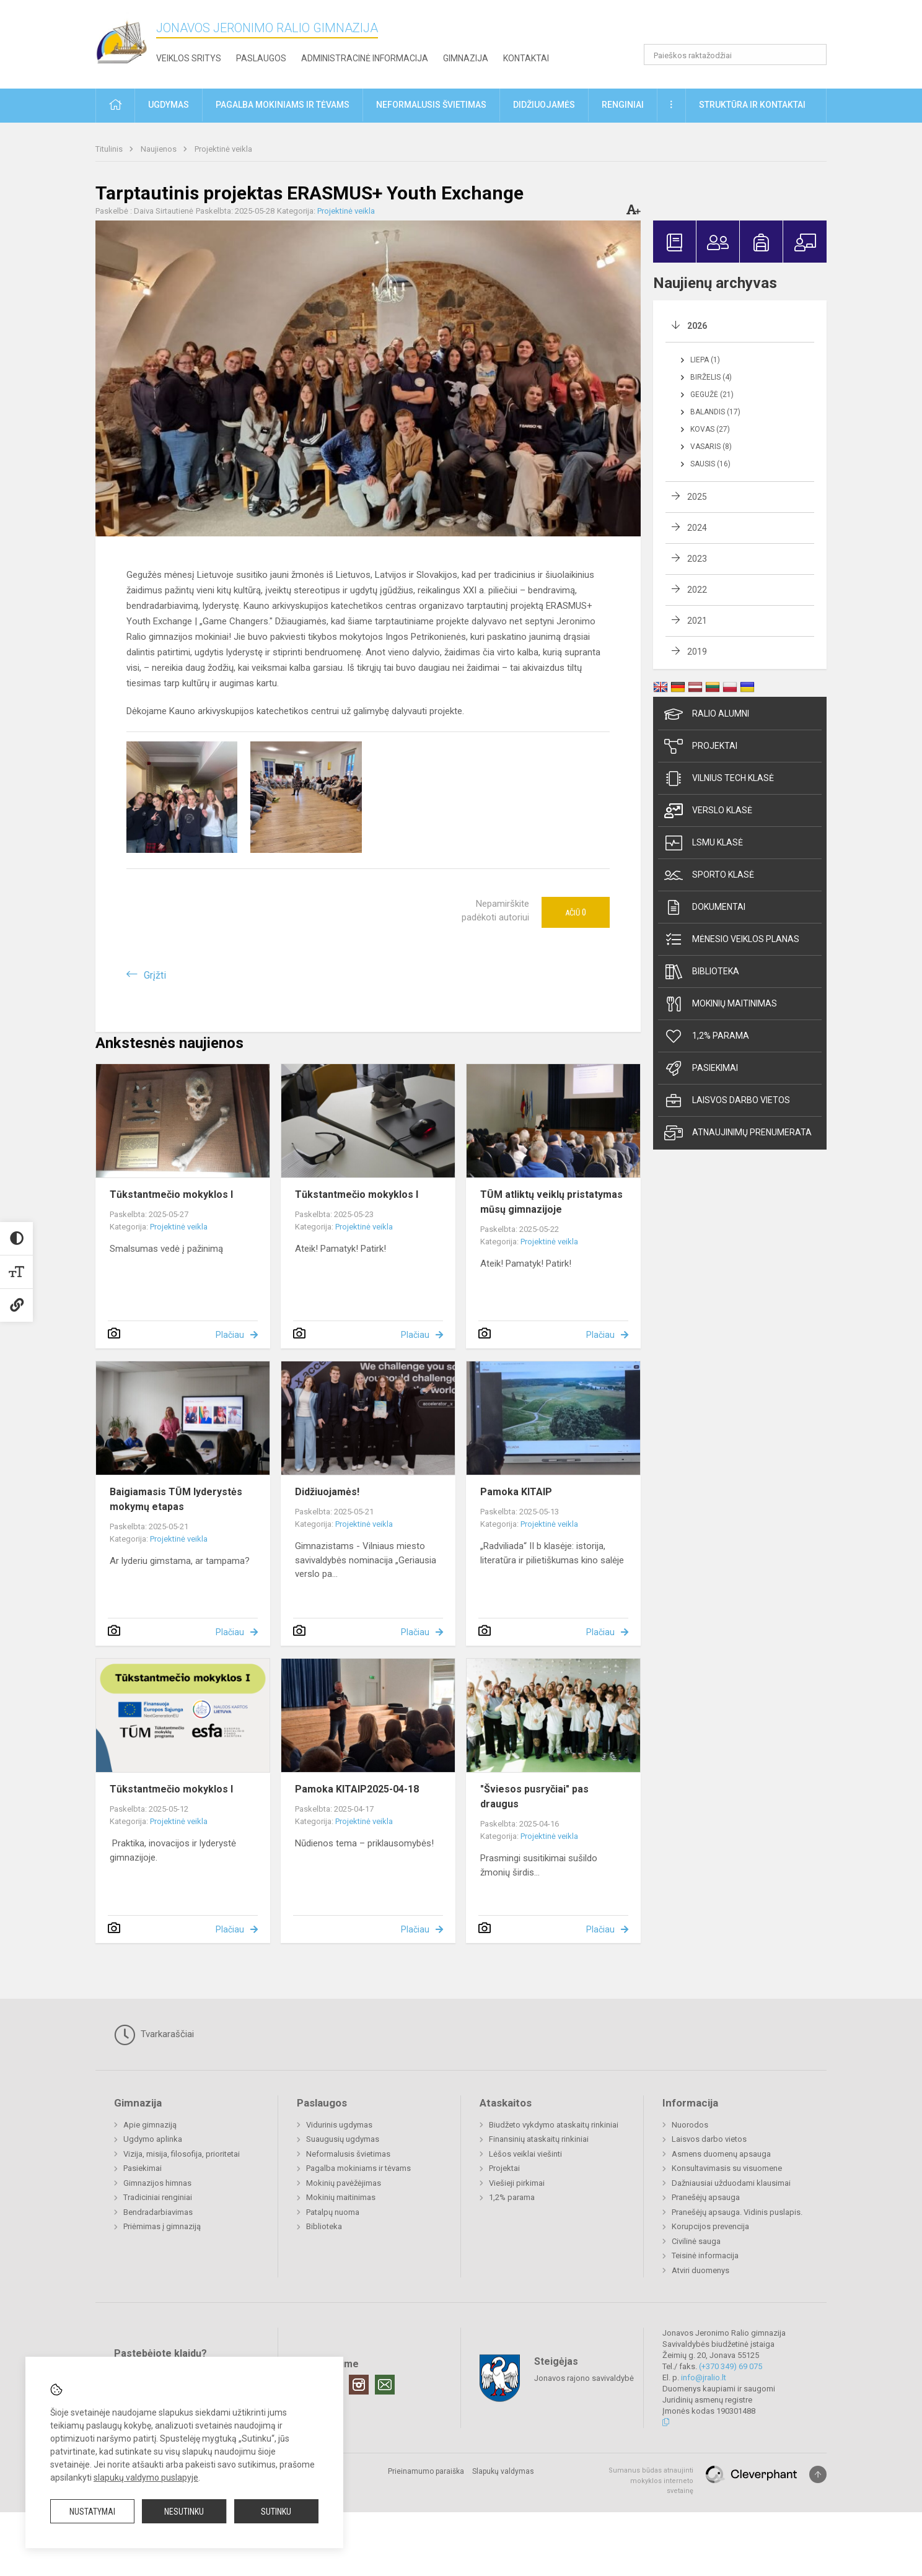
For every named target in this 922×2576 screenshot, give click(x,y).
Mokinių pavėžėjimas (343, 2183)
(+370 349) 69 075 (730, 2366)
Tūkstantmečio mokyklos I (171, 1194)
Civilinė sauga (696, 2241)
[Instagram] (359, 2385)
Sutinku (276, 2512)
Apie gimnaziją (150, 2124)
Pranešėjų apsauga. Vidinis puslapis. (737, 2212)
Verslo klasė (708, 810)
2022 (697, 590)
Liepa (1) (705, 360)
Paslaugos (261, 58)
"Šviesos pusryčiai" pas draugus (534, 1796)
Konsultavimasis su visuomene (727, 2168)
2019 (697, 652)
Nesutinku (184, 2512)
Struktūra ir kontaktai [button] (752, 105)
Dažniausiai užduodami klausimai (731, 2183)
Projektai (700, 746)
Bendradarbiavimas (158, 2212)
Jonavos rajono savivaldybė (584, 2378)
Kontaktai (526, 58)
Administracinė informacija (364, 58)
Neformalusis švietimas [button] (431, 105)
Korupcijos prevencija (710, 2226)
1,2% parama (706, 1036)
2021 (697, 621)
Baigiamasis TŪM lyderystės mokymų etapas (176, 1499)
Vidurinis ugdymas (339, 2124)
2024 (697, 528)
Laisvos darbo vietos (727, 1100)
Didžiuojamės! (327, 1492)
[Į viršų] (818, 2474)
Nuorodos (690, 2124)
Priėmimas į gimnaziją (162, 2226)
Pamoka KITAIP (516, 1492)
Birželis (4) (711, 377)
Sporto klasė (709, 875)
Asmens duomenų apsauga (721, 2154)
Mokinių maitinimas (720, 1004)
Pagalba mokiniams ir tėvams (358, 2168)
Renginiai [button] (623, 105)
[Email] (385, 2385)
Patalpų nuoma (332, 2212)
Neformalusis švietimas (348, 2154)
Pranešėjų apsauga (706, 2197)
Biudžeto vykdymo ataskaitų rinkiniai (553, 2124)
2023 (697, 559)
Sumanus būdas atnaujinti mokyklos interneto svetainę (650, 2480)
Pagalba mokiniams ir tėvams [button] (282, 105)
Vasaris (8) (711, 446)
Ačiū (575, 912)
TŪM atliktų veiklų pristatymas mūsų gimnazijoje (551, 1202)
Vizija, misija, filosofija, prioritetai (181, 2154)
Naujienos (159, 149)
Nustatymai (92, 2512)
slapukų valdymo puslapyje (146, 2477)
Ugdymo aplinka (152, 2139)
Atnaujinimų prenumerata (738, 1132)
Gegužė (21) (712, 394)
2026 (697, 326)
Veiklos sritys (188, 58)
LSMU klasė (703, 843)
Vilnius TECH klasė (719, 778)
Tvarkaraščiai (154, 2034)
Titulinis (110, 149)
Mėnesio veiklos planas (731, 939)
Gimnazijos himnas (157, 2183)
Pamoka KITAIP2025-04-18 (357, 1789)
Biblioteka (701, 971)
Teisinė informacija (705, 2255)
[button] (742, 26)
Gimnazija (465, 58)
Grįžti (155, 975)
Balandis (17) (715, 412)
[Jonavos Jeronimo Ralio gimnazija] (125, 42)
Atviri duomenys (700, 2270)
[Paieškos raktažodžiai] (735, 54)
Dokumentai (704, 907)
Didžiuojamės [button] (544, 105)
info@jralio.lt (703, 2377)
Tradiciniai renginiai (157, 2197)
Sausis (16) (710, 464)
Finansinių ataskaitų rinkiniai (539, 2139)
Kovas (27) (710, 429)
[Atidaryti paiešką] (813, 54)
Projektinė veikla (223, 149)
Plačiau (230, 1335)
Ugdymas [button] (168, 105)
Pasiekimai (701, 1068)
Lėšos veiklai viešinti (525, 2154)
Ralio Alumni (706, 714)
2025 (697, 497)
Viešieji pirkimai (517, 2183)
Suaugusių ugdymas (342, 2139)
